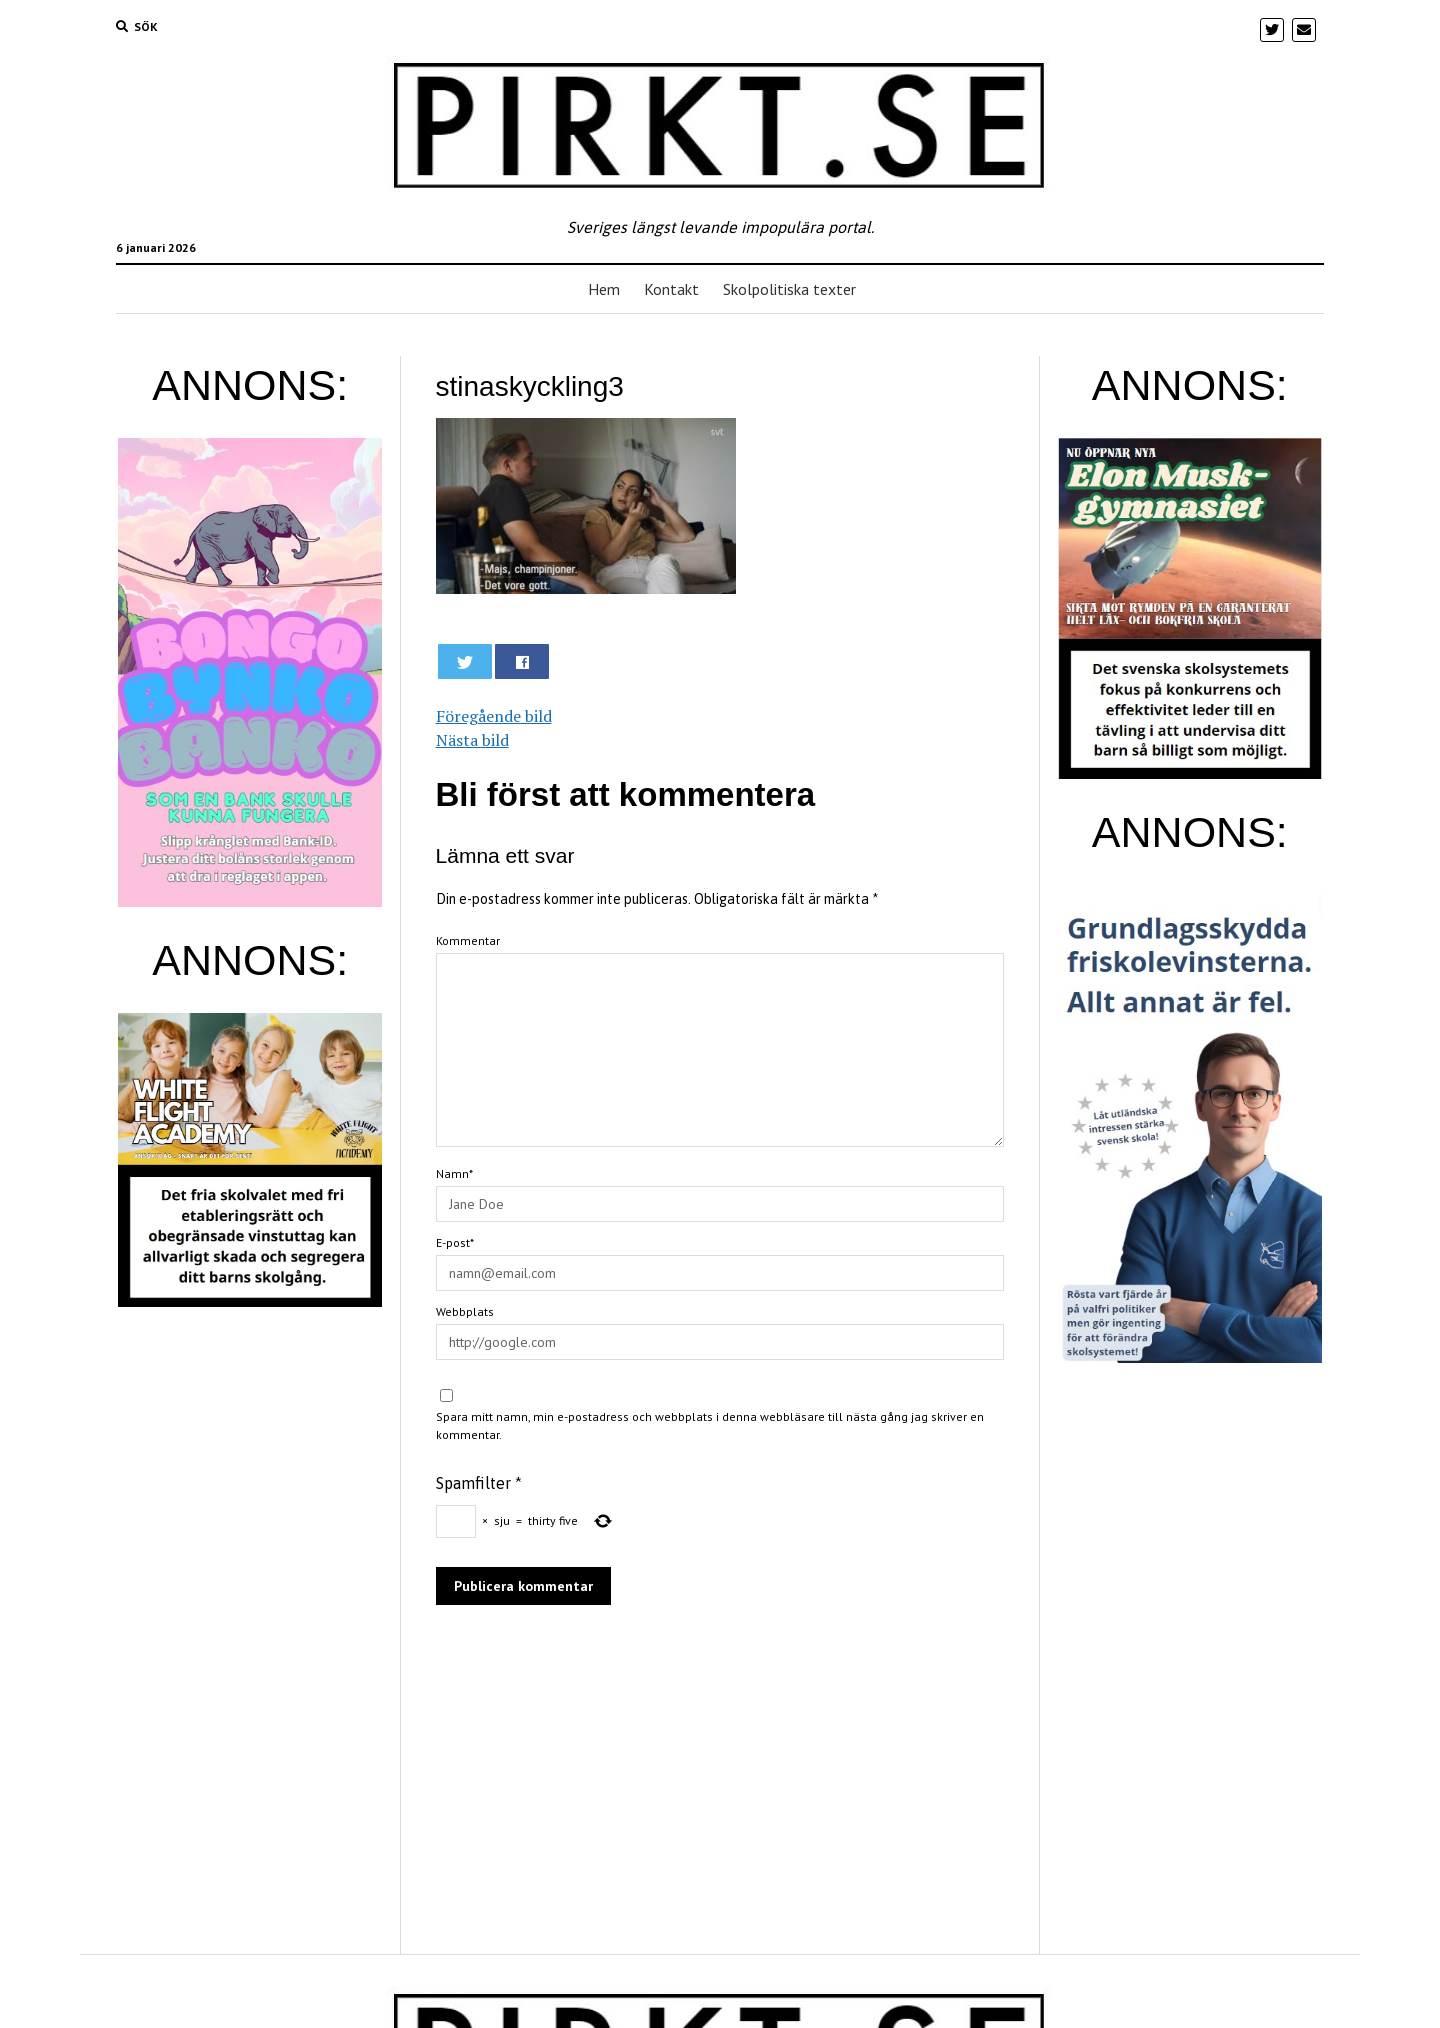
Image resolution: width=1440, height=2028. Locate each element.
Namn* (454, 1173)
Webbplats (465, 1311)
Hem (604, 289)
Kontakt (671, 289)
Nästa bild (472, 740)
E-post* (455, 1242)
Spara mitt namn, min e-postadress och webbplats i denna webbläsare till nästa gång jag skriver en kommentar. (710, 1425)
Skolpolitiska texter (789, 289)
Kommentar (468, 940)
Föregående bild (494, 716)
